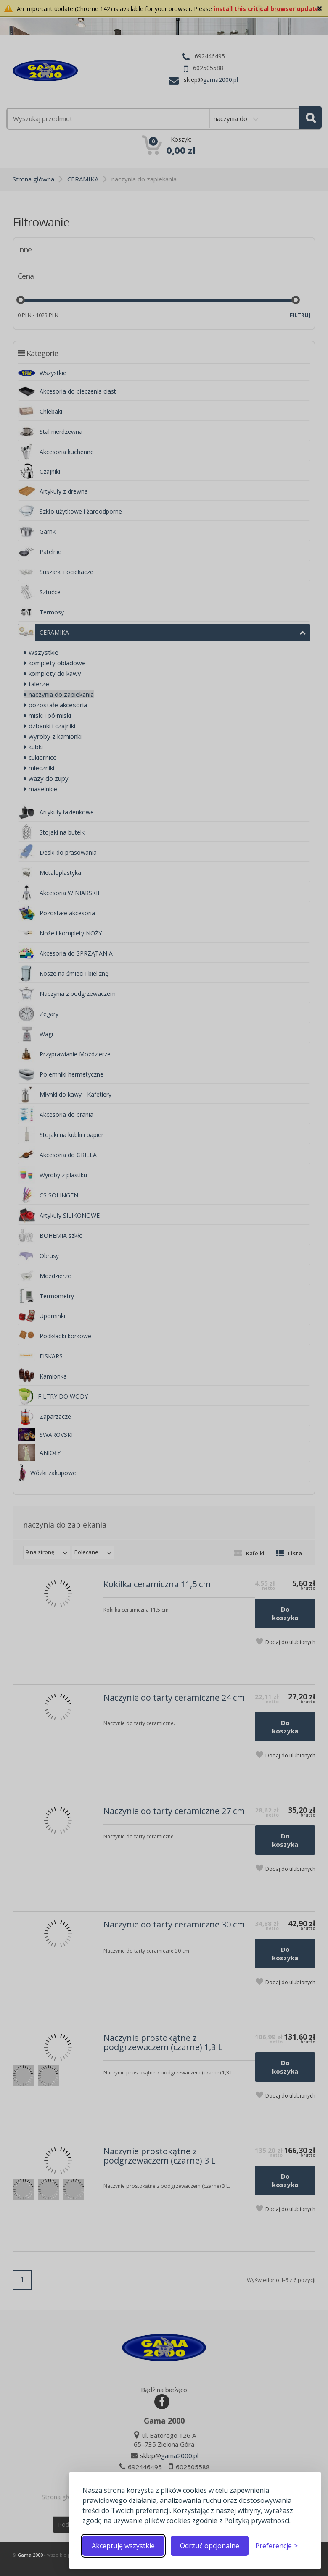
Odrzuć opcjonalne (209, 2545)
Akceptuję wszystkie (123, 2545)
